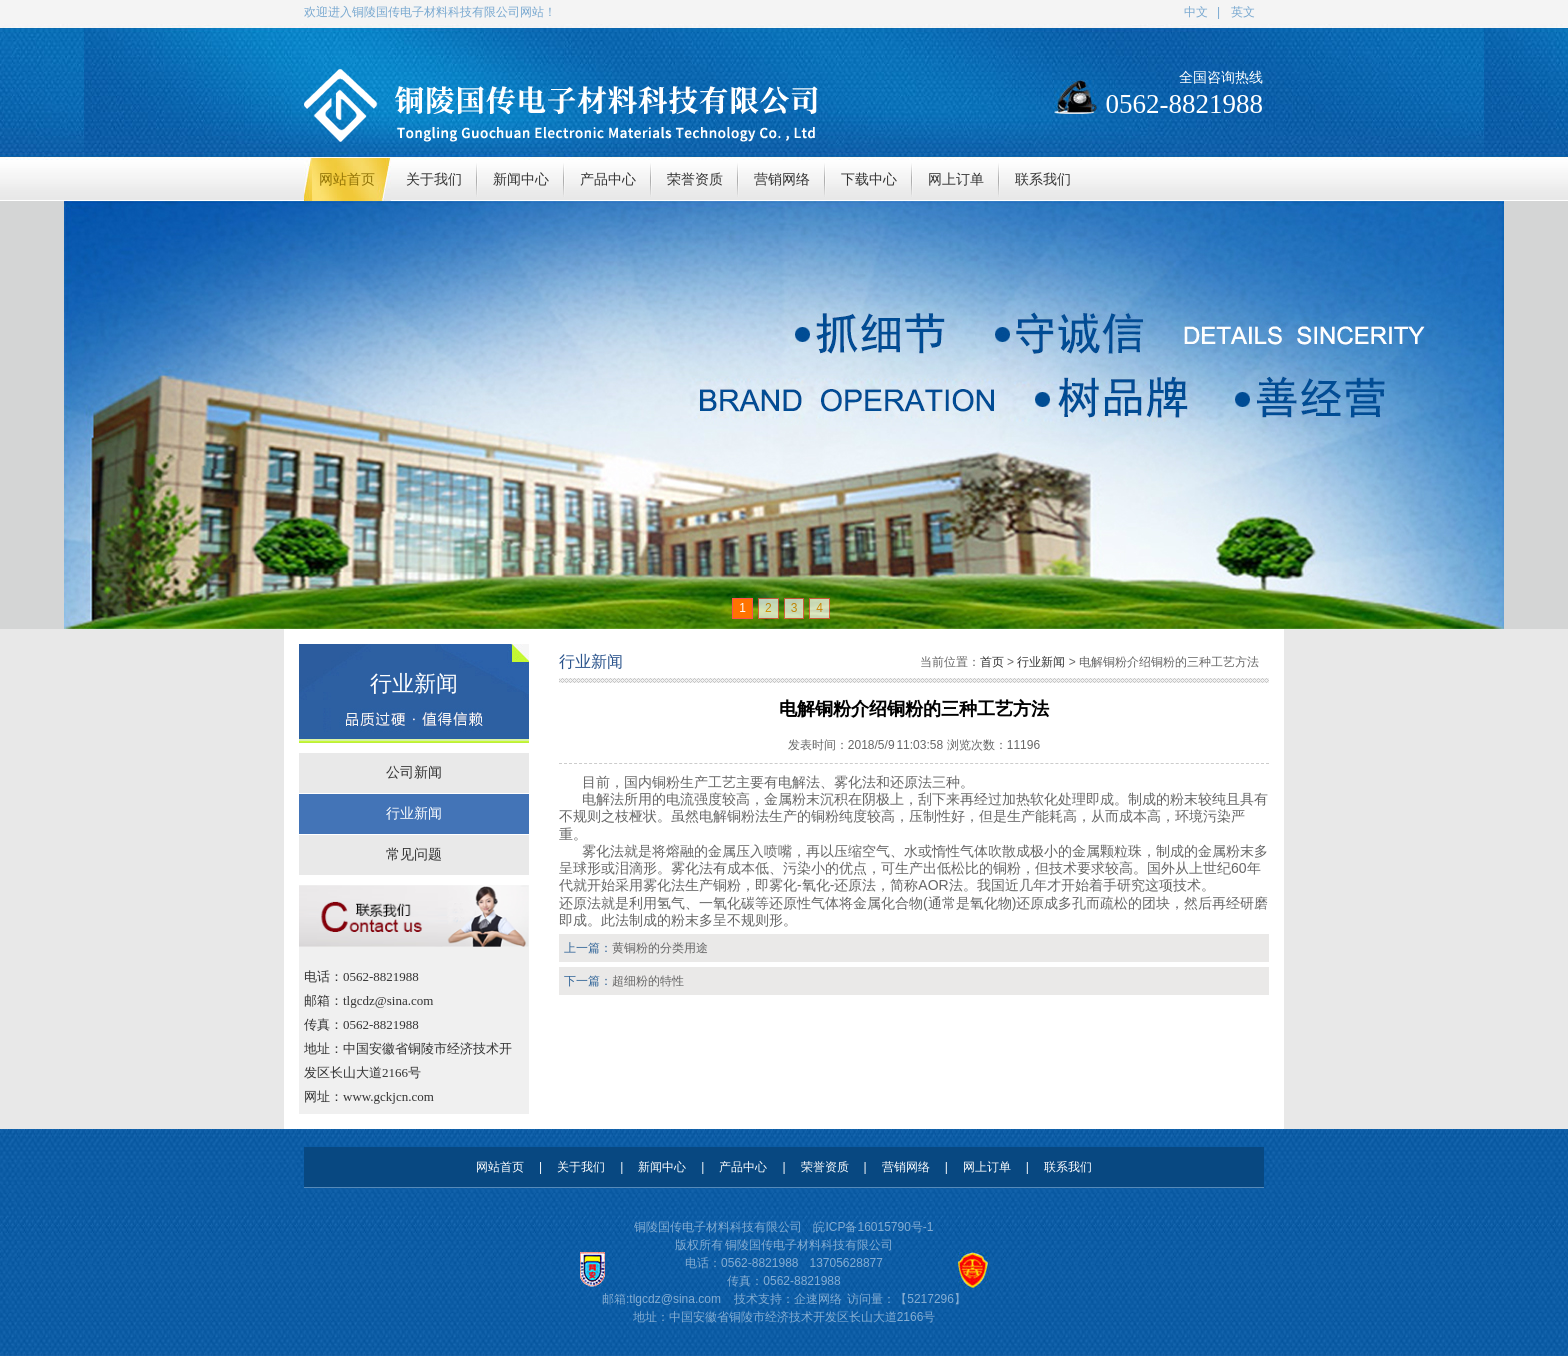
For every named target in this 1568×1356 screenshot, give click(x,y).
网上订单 (987, 1167)
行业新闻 (414, 813)
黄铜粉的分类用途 (660, 948)
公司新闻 (414, 772)
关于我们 (581, 1167)
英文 (1243, 12)
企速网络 (818, 1299)
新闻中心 (662, 1167)
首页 (992, 662)
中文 (1196, 12)
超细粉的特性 (648, 981)
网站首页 (500, 1167)
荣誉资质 (825, 1167)
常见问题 (414, 854)
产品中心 (743, 1167)
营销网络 (906, 1167)
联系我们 (1068, 1167)
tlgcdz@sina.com (675, 1299)
